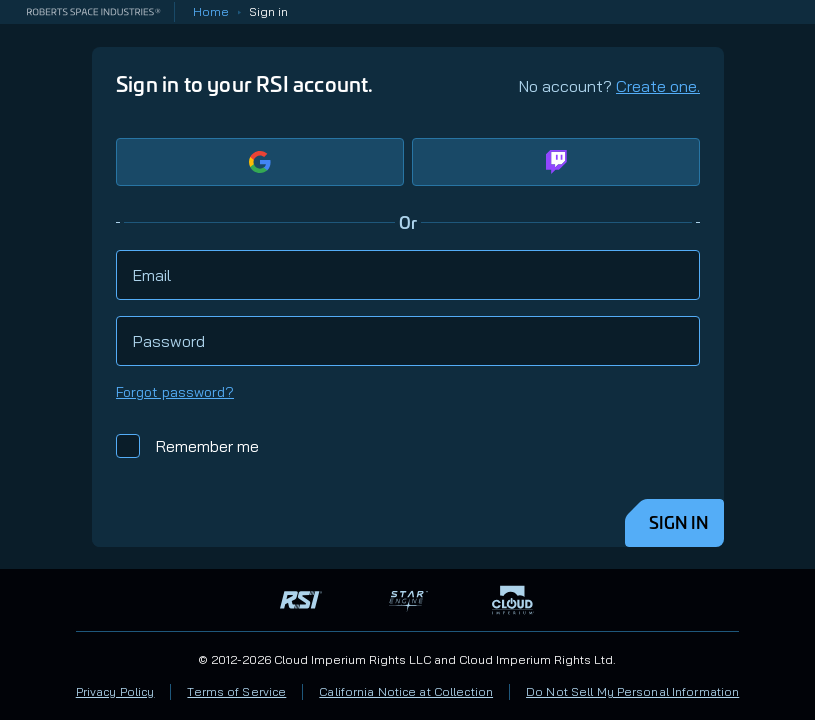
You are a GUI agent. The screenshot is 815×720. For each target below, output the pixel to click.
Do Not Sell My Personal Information (632, 691)
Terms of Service (236, 691)
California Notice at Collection (406, 691)
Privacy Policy (115, 691)
